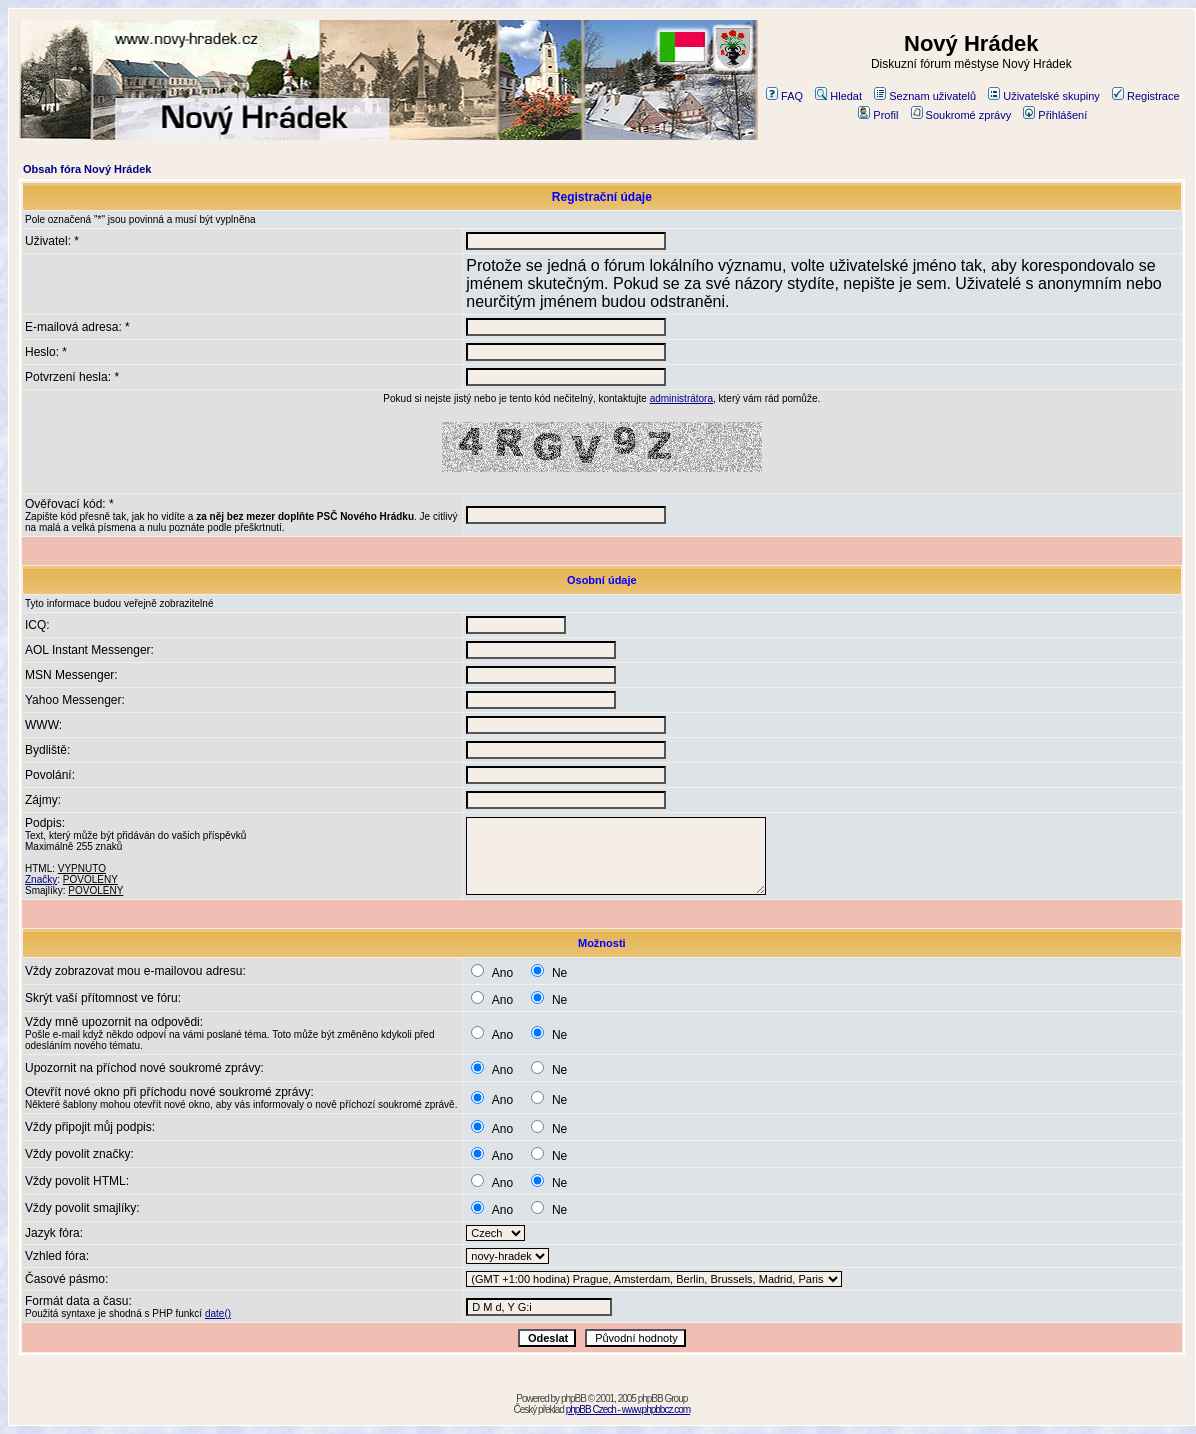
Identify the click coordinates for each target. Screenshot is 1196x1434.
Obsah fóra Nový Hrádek (87, 169)
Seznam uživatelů (925, 96)
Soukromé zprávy (961, 115)
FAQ (784, 96)
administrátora (681, 398)
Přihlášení (1055, 115)
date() (218, 1313)
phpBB (573, 1398)
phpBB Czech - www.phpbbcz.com (628, 1409)
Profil (878, 115)
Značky (41, 879)
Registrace (1146, 96)
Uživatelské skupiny (1044, 96)
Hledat (838, 96)
